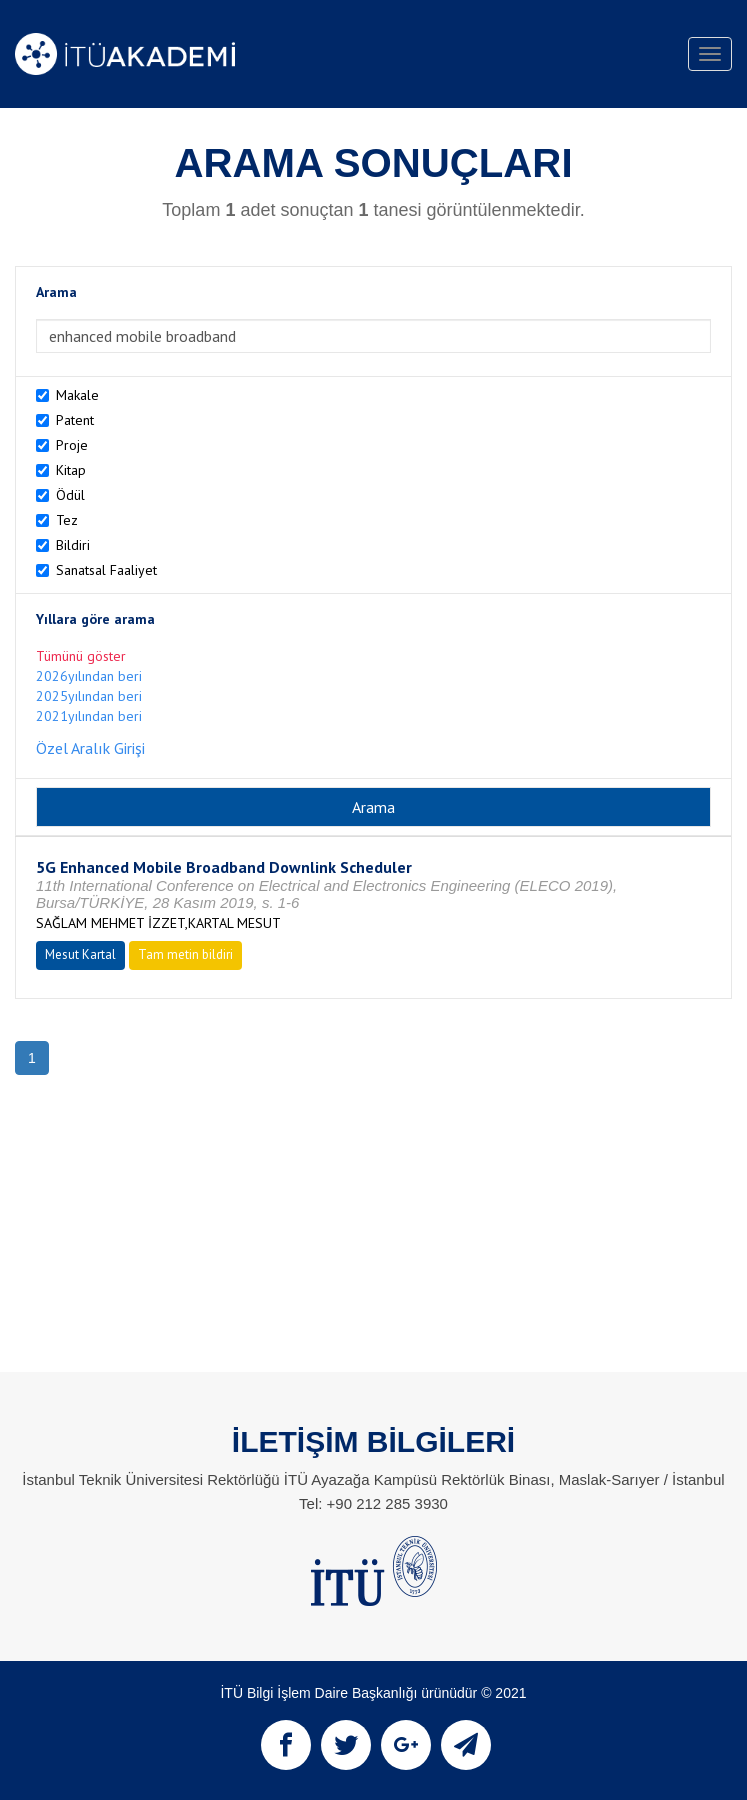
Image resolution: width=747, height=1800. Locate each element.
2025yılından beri (89, 696)
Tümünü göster (81, 656)
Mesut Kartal (80, 954)
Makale (77, 395)
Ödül (70, 495)
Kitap (71, 470)
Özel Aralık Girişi (90, 748)
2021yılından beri (89, 716)
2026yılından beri (89, 676)
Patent (75, 420)
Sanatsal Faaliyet (106, 570)
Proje (72, 445)
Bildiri (73, 545)
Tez (67, 520)
